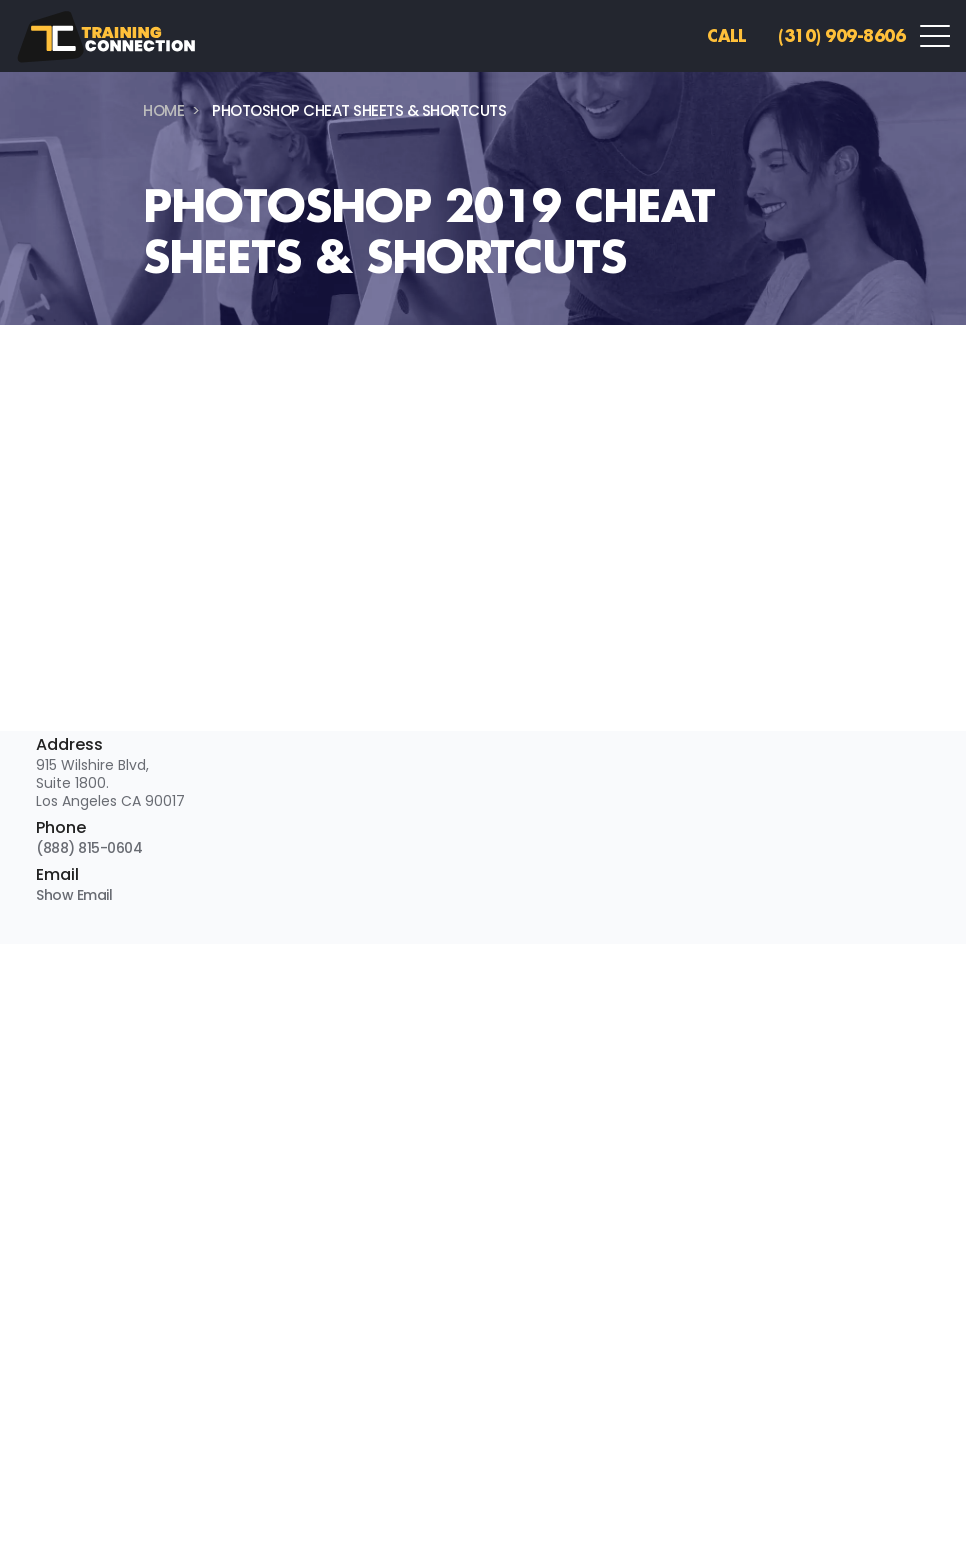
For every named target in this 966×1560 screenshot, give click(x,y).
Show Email (74, 895)
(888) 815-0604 (89, 848)
